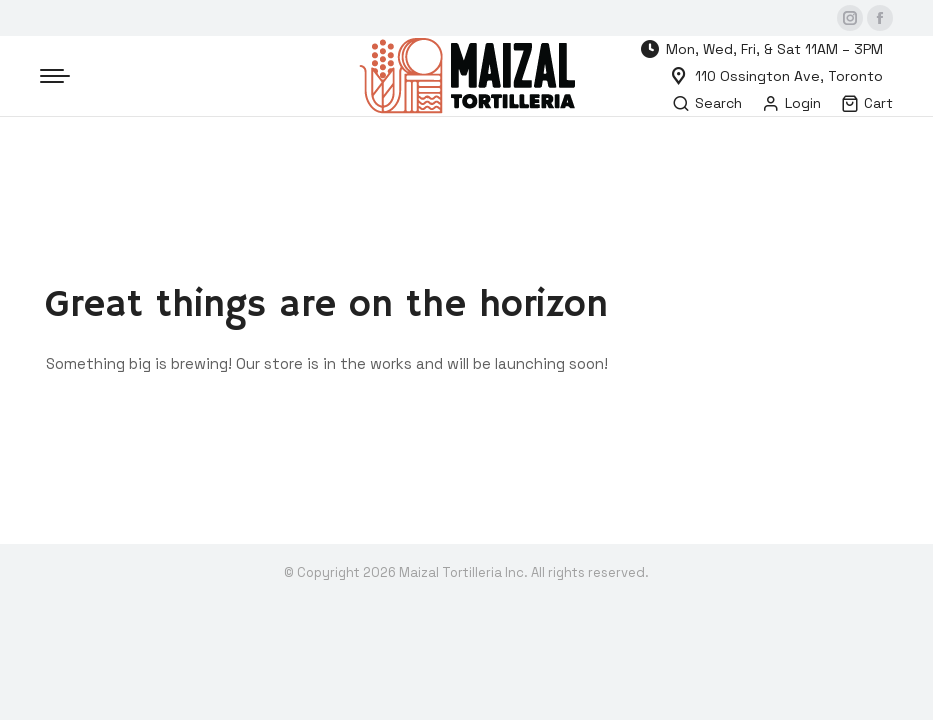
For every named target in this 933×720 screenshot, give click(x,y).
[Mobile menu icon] (55, 76)
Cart (867, 103)
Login (791, 103)
